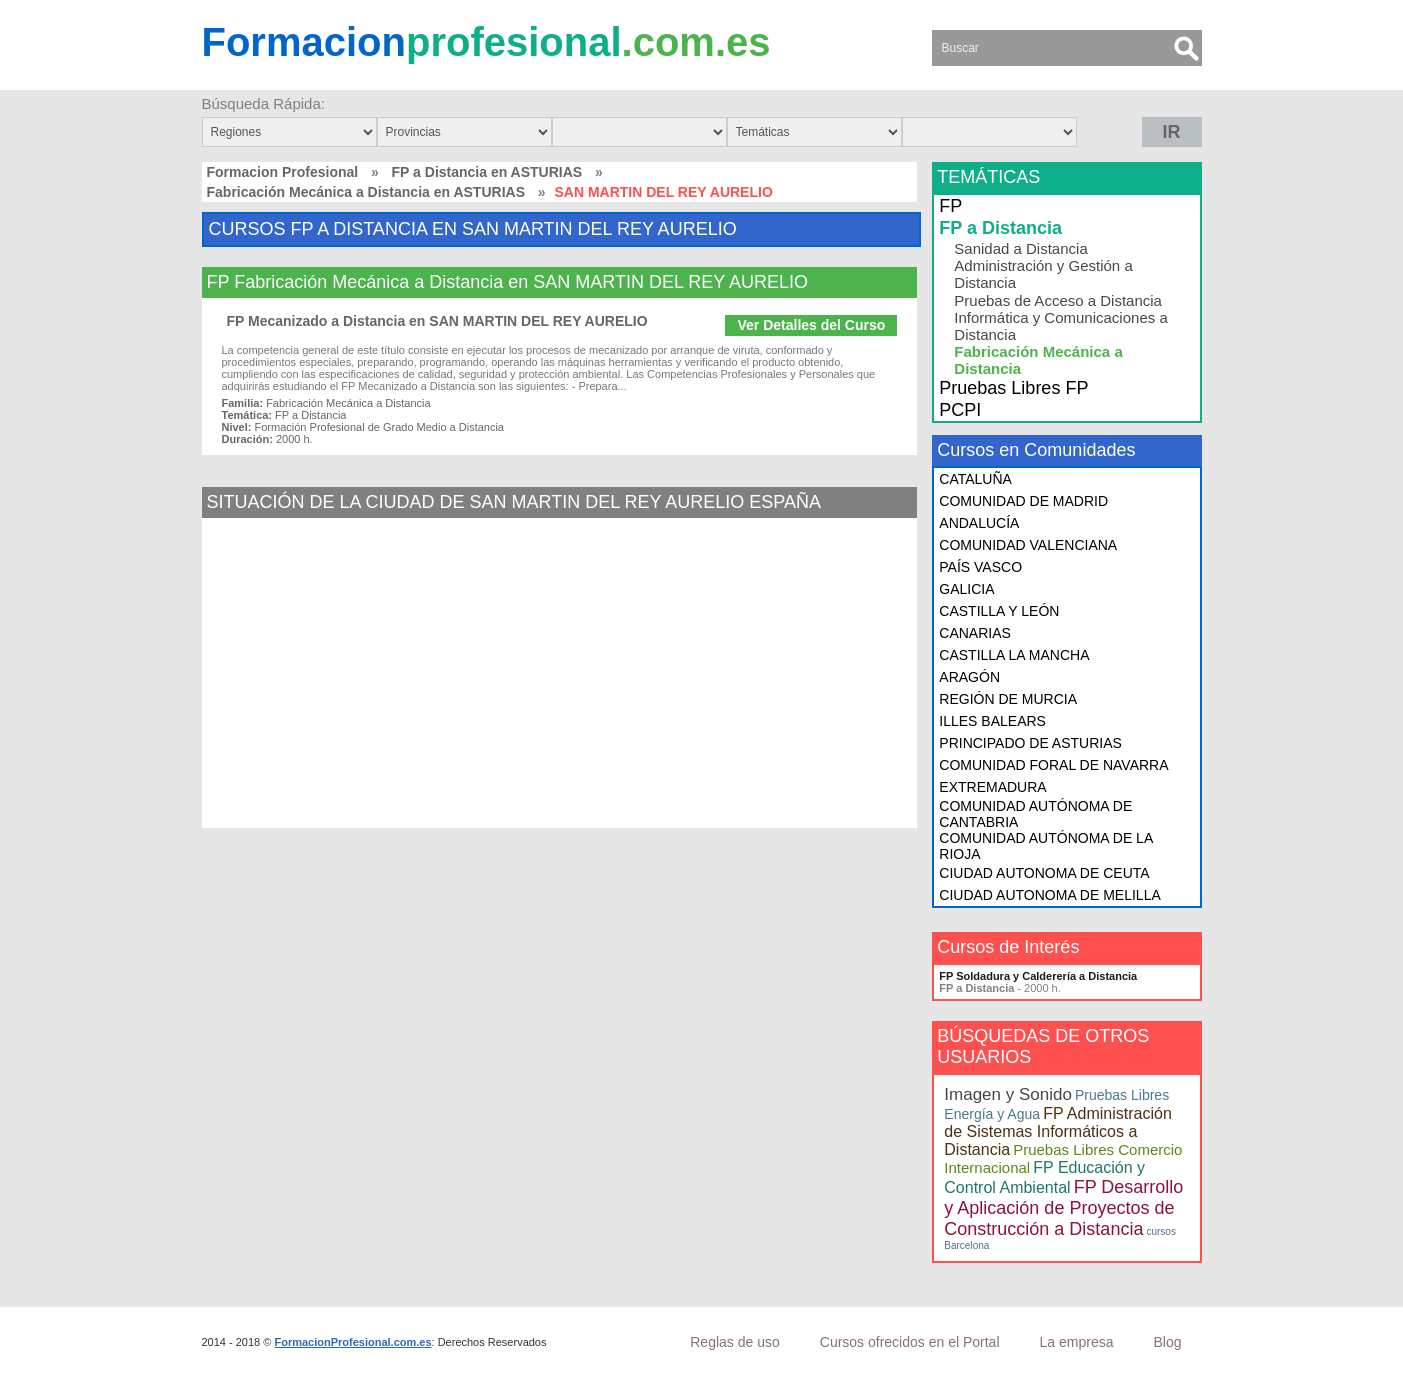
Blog (1167, 1342)
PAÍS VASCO (980, 567)
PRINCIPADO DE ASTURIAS (1030, 743)
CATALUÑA (975, 479)
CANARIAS (975, 633)
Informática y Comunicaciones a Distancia (1060, 326)
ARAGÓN (969, 677)
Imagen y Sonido (1008, 1094)
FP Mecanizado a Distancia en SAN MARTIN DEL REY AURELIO (437, 321)
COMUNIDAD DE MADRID (1023, 501)
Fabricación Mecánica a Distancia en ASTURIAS (366, 192)
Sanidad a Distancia (1020, 248)
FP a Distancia (1000, 228)
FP (950, 206)
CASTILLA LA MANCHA (1014, 655)
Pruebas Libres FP (1013, 388)
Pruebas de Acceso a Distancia (1058, 300)
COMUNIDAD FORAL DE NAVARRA (1053, 765)
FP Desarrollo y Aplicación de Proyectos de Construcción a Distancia (1063, 1208)
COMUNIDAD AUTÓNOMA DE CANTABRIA (1035, 814)
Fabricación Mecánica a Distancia (1038, 360)
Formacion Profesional (283, 172)
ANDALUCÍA (979, 523)
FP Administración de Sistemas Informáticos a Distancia (1057, 1131)
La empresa (1077, 1342)
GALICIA (966, 589)
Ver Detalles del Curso (811, 325)
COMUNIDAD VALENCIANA (1028, 545)
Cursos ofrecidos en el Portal (910, 1342)
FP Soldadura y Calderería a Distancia (1038, 976)
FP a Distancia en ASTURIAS (487, 172)
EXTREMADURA (992, 787)
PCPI (960, 410)
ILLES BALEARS (992, 721)
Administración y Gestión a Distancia (1043, 274)
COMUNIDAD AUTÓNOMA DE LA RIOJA (1045, 846)
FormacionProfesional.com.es (352, 1342)
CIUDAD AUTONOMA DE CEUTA (1044, 873)
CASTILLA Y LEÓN (999, 611)
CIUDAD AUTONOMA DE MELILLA (1049, 895)
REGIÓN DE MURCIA (1008, 699)
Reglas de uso (735, 1342)
